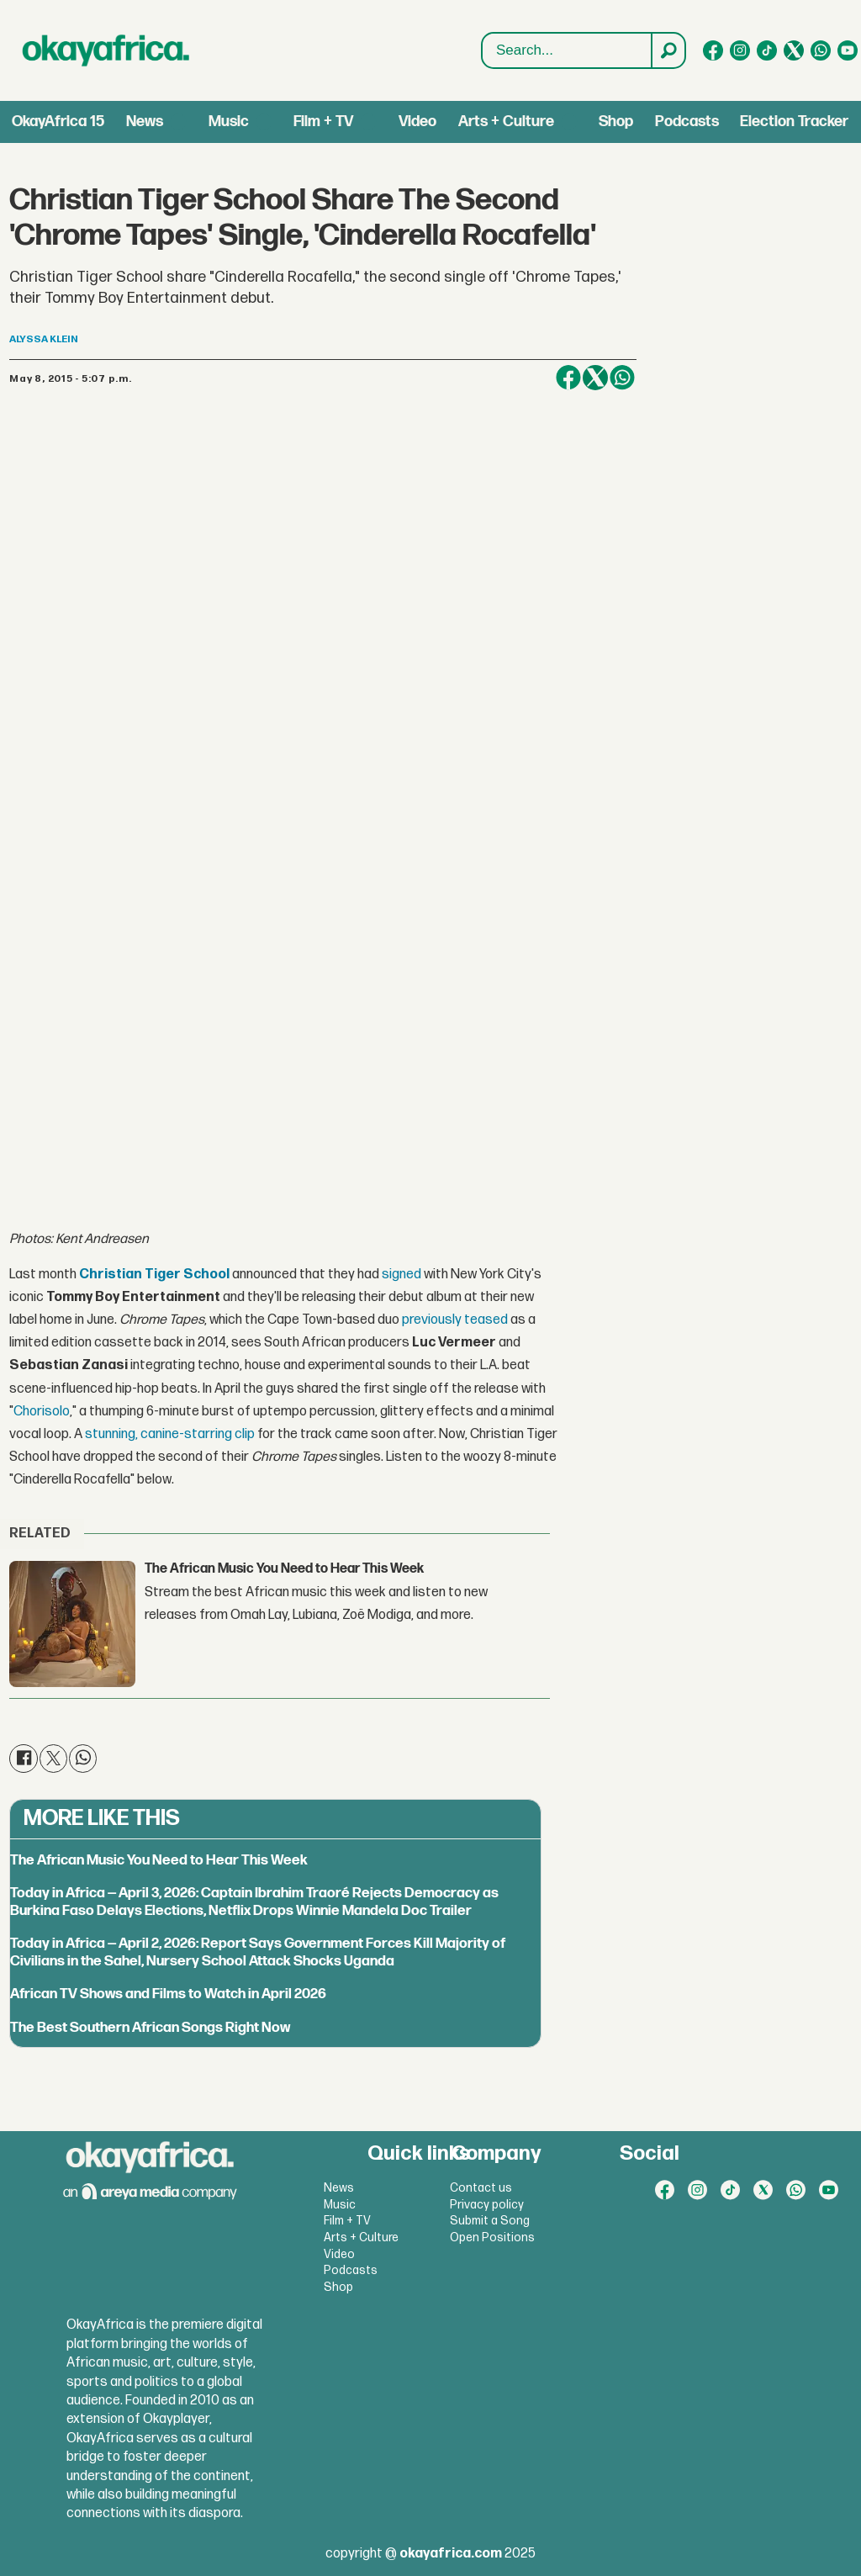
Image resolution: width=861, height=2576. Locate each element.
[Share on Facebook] (568, 377)
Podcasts (687, 121)
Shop (616, 121)
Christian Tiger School (154, 1275)
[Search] (667, 50)
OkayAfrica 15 (58, 121)
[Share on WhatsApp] (622, 377)
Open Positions (492, 2237)
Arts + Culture (506, 121)
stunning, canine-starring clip (170, 1434)
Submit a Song (490, 2221)
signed (401, 1275)
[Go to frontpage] (105, 50)
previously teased (455, 1320)
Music (229, 121)
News (144, 121)
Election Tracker (794, 121)
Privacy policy (487, 2205)
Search (482, 33)
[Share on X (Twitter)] (595, 377)
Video (417, 121)
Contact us (481, 2188)
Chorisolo (41, 1412)
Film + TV (323, 121)
